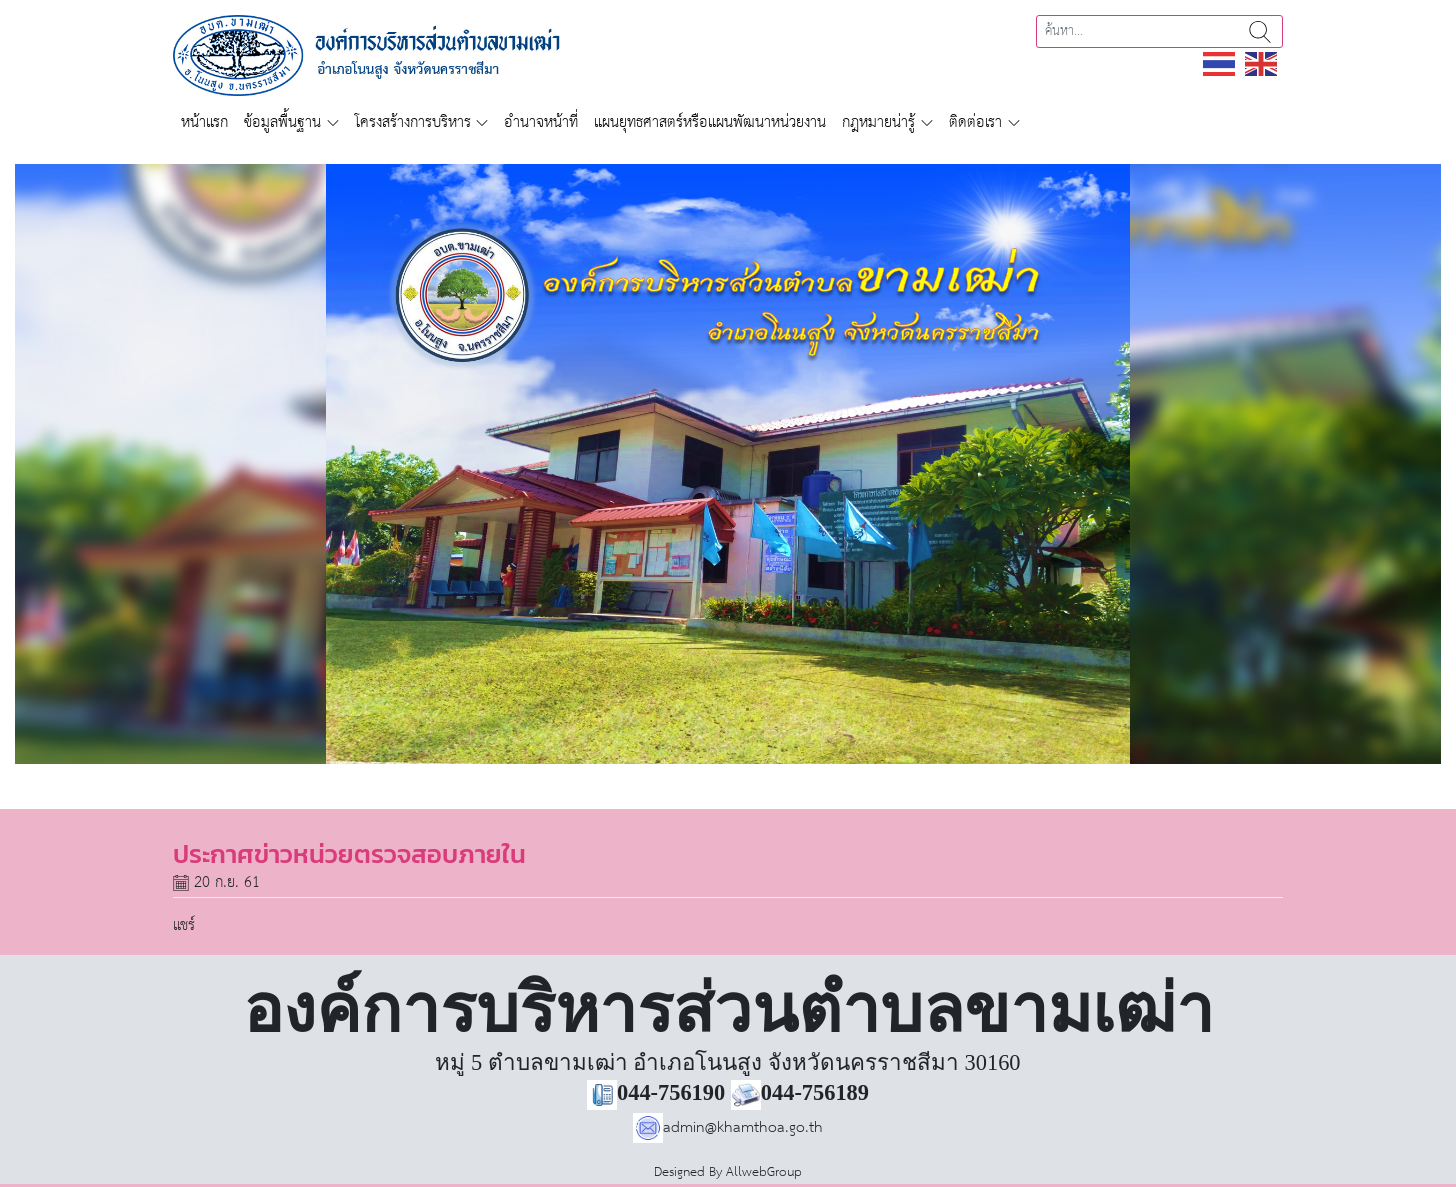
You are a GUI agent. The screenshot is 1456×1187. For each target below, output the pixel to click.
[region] (728, 464)
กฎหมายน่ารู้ (878, 122)
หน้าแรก (204, 122)
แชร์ (184, 925)
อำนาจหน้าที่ (541, 122)
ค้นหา (1260, 31)
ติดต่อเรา (975, 122)
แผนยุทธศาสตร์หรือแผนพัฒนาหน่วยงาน (710, 122)
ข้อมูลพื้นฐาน (282, 122)
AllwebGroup (764, 1172)
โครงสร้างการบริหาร (413, 122)
